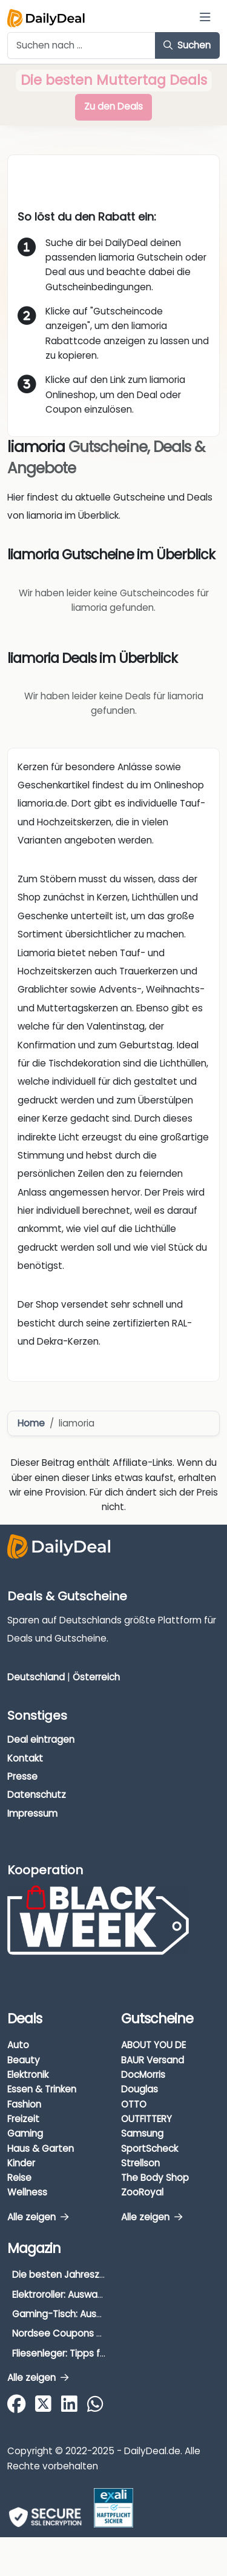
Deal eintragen (40, 1739)
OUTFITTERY (146, 2118)
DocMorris (143, 2074)
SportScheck (149, 2148)
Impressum (32, 1813)
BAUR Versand (152, 2060)
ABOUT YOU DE (153, 2045)
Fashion (24, 2104)
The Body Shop (155, 2177)
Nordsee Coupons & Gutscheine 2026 (97, 2333)
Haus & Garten (40, 2148)
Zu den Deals (113, 106)
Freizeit (23, 2118)
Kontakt (25, 1758)
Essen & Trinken (41, 2089)
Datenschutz (36, 1794)
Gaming (25, 2133)
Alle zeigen (37, 2217)
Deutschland (36, 1677)
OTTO (133, 2104)
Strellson (140, 2163)
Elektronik (27, 2074)
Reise (19, 2177)
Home (31, 1423)
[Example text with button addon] (81, 45)
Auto (18, 2045)
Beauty (23, 2060)
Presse (22, 1776)
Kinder (21, 2163)
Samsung (142, 2133)
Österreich (96, 1677)
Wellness (27, 2192)
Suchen (187, 45)
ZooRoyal (142, 2192)
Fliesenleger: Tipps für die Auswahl (88, 2353)
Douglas (139, 2089)
